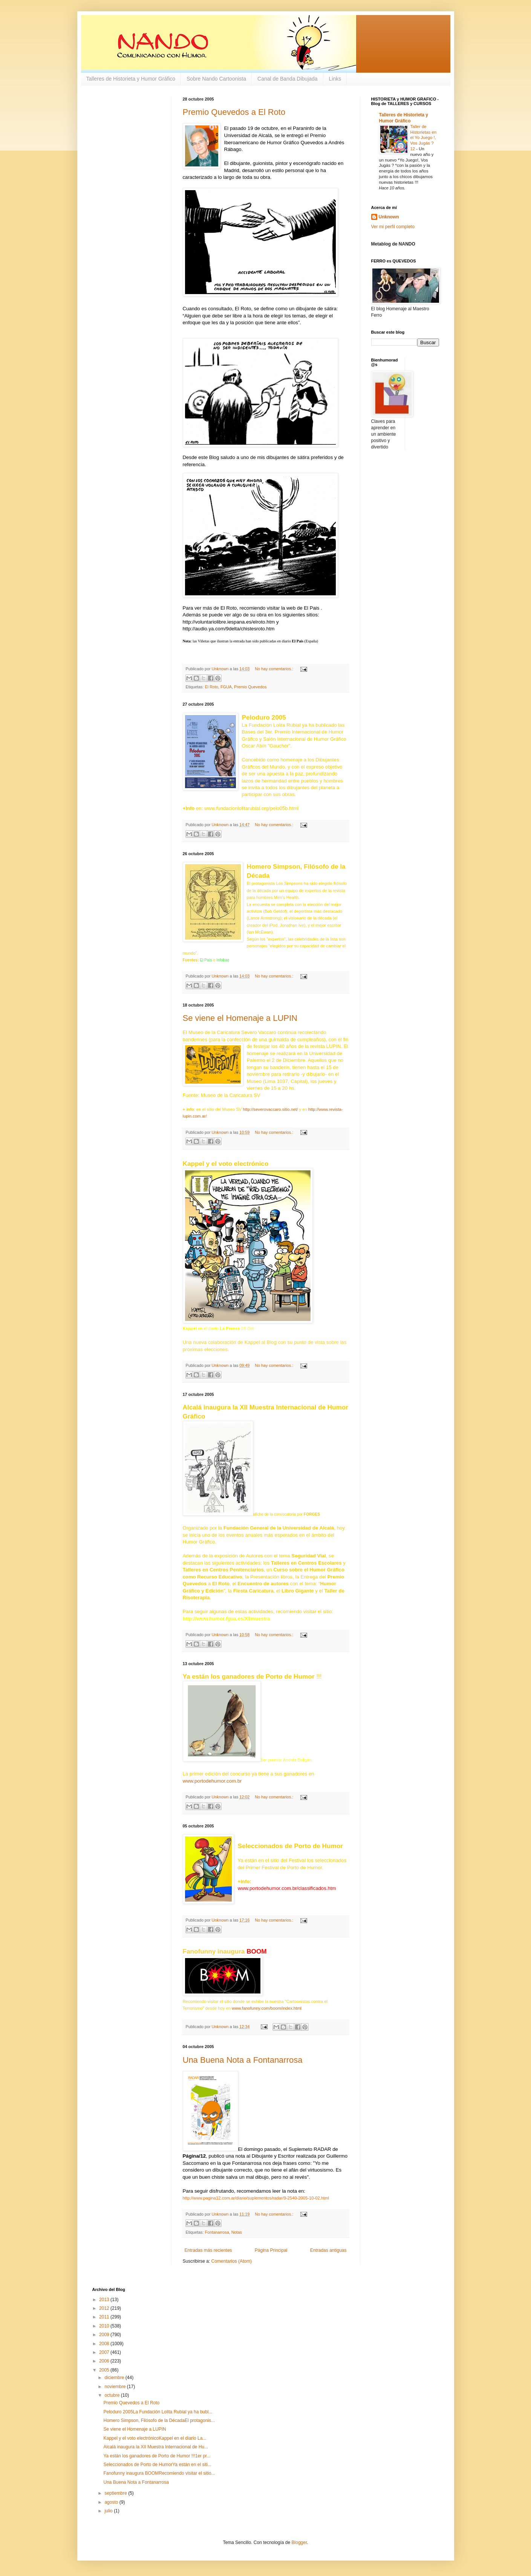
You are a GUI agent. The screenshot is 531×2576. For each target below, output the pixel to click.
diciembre (114, 2377)
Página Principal (271, 2250)
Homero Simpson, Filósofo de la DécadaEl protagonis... (158, 2420)
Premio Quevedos (250, 687)
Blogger (299, 2542)
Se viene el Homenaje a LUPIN (240, 1018)
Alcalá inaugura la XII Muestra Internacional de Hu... (155, 2446)
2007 (104, 2352)
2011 (104, 2317)
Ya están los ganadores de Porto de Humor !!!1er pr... (156, 2456)
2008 (104, 2343)
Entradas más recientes (208, 2250)
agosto (111, 2502)
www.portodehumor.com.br (212, 1781)
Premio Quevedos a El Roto (234, 112)
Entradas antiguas (328, 2250)
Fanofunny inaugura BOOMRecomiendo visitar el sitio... (159, 2473)
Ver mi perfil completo (393, 226)
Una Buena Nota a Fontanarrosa (243, 2060)
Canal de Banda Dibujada (287, 79)
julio (109, 2510)
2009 (104, 2334)
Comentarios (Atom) (231, 2261)
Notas (236, 2232)
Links (335, 79)
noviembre (115, 2386)
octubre (112, 2395)
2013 (104, 2299)
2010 (104, 2326)
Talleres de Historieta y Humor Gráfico (131, 79)
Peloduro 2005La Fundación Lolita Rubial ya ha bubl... (157, 2411)
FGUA (226, 687)
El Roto (211, 687)
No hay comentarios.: (274, 668)
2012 (104, 2308)
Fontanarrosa (217, 2232)
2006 (104, 2361)
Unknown (389, 217)
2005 (104, 2370)
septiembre (116, 2493)
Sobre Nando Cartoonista (216, 79)
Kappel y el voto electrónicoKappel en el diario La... (154, 2438)
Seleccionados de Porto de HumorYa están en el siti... (157, 2464)
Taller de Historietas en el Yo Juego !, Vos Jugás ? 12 (423, 137)
